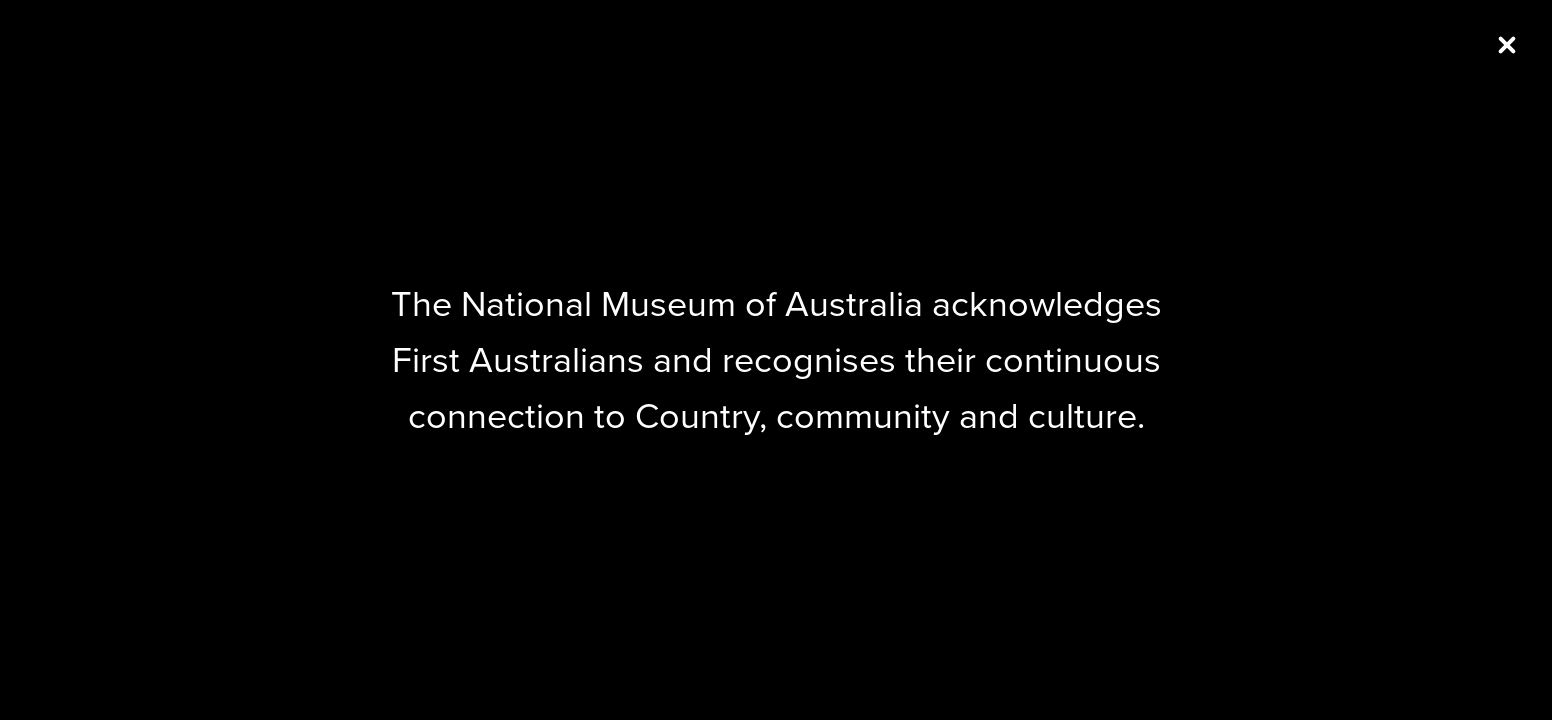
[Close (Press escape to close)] (1507, 45)
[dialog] (776, 360)
